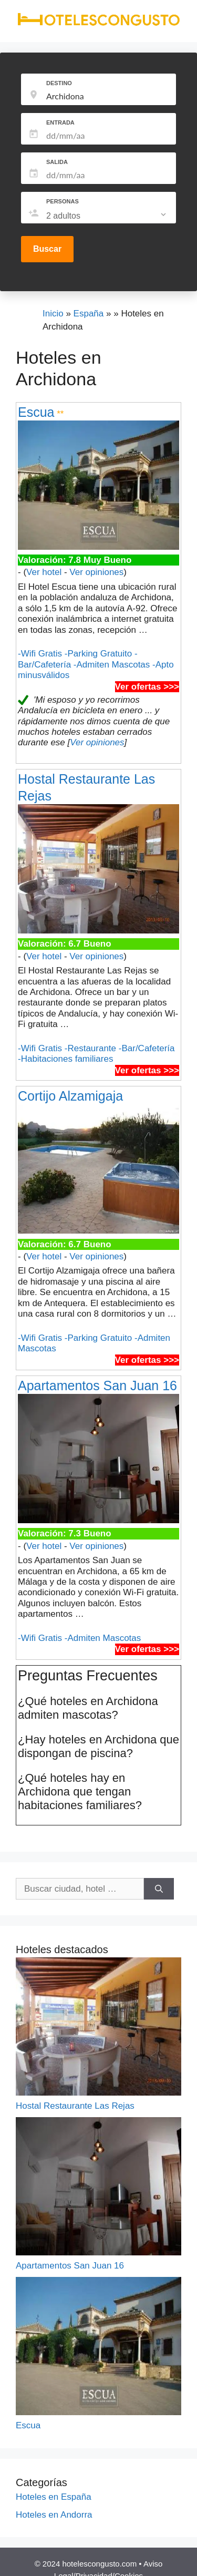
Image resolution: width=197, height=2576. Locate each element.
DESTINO (59, 83)
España (89, 314)
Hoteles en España (53, 2497)
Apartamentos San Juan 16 (97, 1385)
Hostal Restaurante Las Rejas (75, 2106)
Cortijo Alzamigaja (70, 1096)
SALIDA (57, 162)
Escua (36, 412)
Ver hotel (43, 572)
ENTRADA (60, 122)
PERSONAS (62, 201)
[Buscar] (159, 1889)
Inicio (53, 314)
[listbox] (107, 216)
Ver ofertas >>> (147, 687)
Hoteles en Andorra (54, 2515)
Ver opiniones (96, 572)
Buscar (47, 248)
